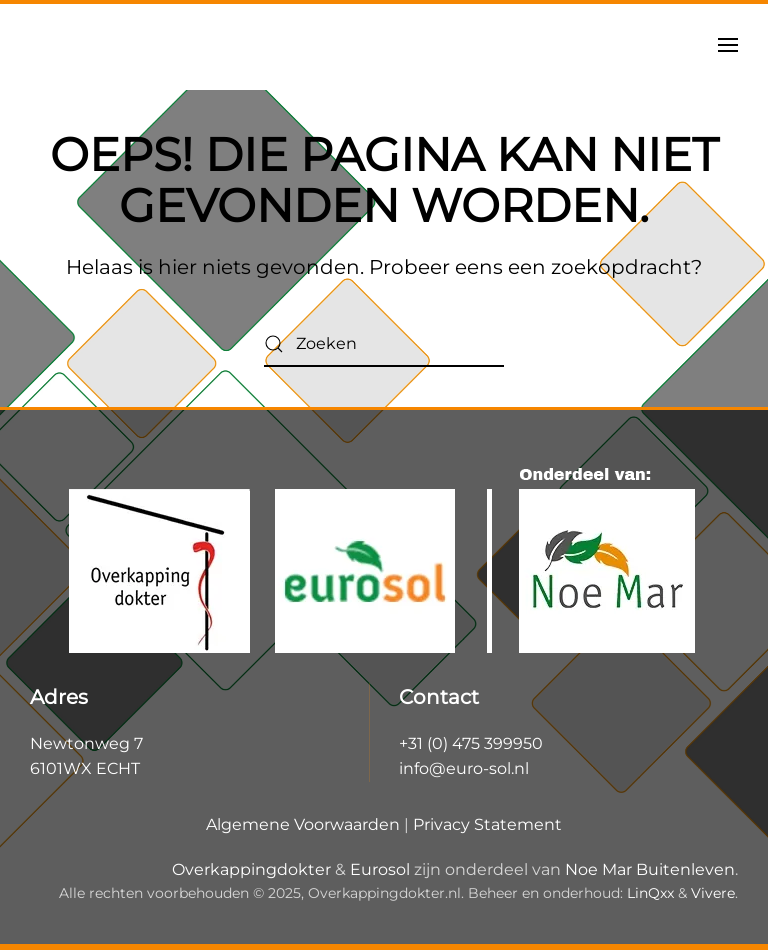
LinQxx (650, 893)
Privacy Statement (487, 824)
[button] (728, 45)
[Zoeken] (384, 344)
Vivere (713, 893)
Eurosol (380, 869)
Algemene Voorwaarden (303, 824)
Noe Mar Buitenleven (650, 869)
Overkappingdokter (251, 869)
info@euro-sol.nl (464, 768)
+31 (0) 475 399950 (471, 743)
